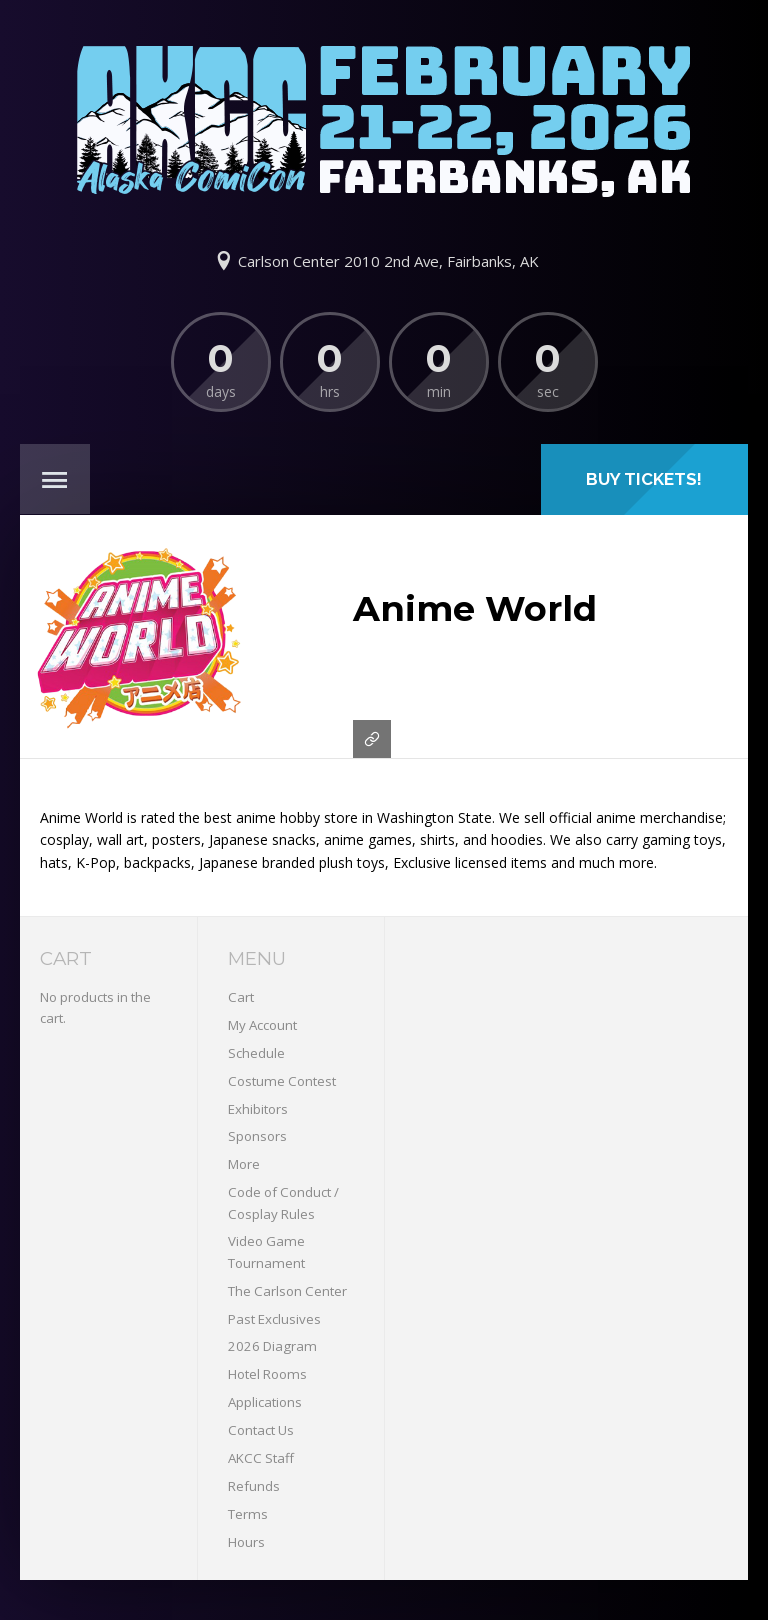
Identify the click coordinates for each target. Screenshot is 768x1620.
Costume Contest (282, 1081)
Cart (241, 997)
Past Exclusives (274, 1319)
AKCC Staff (261, 1458)
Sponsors (257, 1136)
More (244, 1164)
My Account (262, 1025)
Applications (265, 1402)
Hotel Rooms (267, 1374)
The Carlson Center (287, 1291)
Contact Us (261, 1430)
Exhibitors (258, 1109)
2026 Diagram (272, 1346)
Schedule (256, 1053)
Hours (246, 1542)
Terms (248, 1514)
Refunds (254, 1486)
